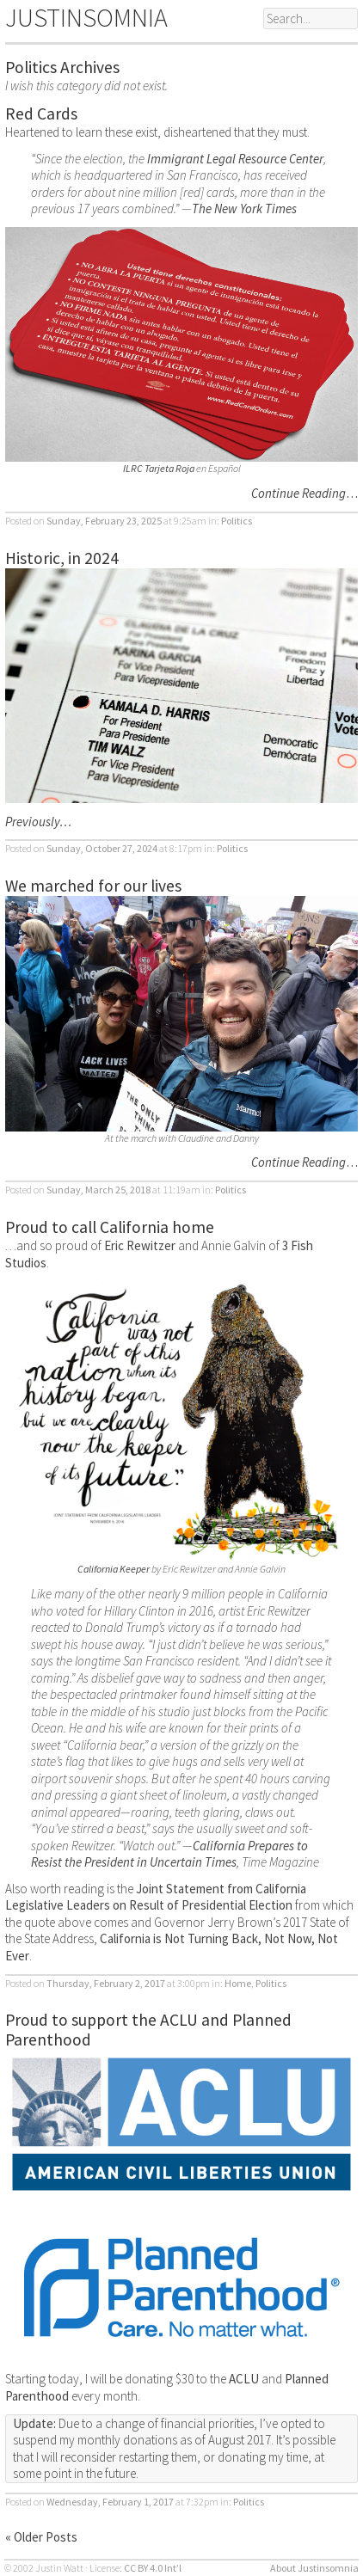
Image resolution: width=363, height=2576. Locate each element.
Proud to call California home (109, 1227)
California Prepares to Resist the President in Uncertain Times (169, 1854)
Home (238, 1983)
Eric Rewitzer (139, 1245)
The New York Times (244, 208)
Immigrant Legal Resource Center (235, 158)
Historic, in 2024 (62, 558)
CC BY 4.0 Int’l (153, 2567)
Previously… (38, 821)
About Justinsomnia (314, 2567)
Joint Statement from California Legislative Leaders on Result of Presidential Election (155, 1897)
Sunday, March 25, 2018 (98, 1189)
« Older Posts (41, 2537)
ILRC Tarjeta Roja (158, 468)
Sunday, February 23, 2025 (104, 520)
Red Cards (41, 113)
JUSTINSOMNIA (86, 17)
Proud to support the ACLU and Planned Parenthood (148, 2029)
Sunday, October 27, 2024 (101, 848)
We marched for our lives (93, 885)
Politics (236, 520)
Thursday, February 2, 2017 (105, 1983)
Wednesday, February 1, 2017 (110, 2501)
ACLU (244, 2379)
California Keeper (113, 1568)
